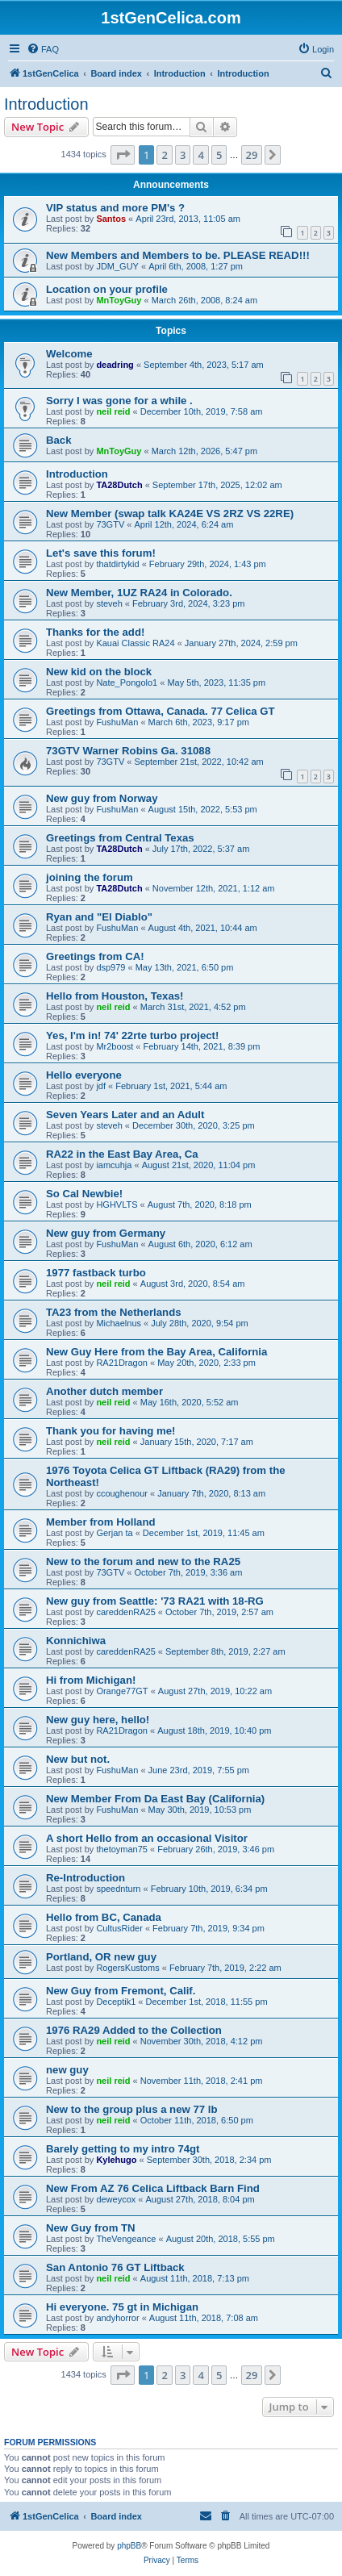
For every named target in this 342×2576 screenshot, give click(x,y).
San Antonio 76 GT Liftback (115, 2267)
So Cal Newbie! (84, 1194)
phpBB (129, 2545)
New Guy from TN (91, 2228)
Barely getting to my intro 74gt (123, 2149)
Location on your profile (107, 289)
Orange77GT (122, 1691)
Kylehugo (116, 2160)
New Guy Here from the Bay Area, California (156, 1352)
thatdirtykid (117, 564)
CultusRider (119, 1928)
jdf (101, 1086)
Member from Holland (101, 1522)
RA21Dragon (122, 1362)
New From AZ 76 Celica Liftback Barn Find (153, 2188)
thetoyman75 (122, 1849)
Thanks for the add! (95, 632)
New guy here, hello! (97, 1720)
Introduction (46, 104)
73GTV (110, 524)
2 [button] (164, 155)
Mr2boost (114, 1046)
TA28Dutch (119, 485)
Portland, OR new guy (101, 1957)
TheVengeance (126, 2239)
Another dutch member (104, 1391)
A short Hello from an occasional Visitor (147, 1838)
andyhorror (117, 2318)
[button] (123, 155)
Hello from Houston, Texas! (114, 996)
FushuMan (117, 722)
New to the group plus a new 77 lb (132, 2109)
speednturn (118, 1888)
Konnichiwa (76, 1641)
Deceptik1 (116, 2001)
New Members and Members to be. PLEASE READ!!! (178, 255)
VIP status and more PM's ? (115, 208)
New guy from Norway (102, 798)
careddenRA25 (125, 1612)
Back (59, 440)
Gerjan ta (114, 1533)
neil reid (113, 411)
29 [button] (252, 155)
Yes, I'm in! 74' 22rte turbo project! (132, 1035)
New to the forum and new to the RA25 (143, 1561)
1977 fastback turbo (96, 1273)
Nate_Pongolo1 (126, 682)
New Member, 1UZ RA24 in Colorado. (139, 593)
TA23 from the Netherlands (113, 1312)
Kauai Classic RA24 (135, 643)
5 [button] (219, 155)
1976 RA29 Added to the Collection (134, 2030)
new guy (67, 2070)
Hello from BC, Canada (103, 1917)
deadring (114, 364)
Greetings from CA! (95, 956)
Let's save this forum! (101, 553)
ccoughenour (122, 1493)
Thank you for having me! (110, 1431)
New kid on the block (99, 672)
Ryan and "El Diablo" (99, 917)
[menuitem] (43, 49)
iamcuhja (113, 1165)
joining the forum (89, 877)
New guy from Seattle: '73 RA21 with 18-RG (155, 1601)
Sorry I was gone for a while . (119, 401)
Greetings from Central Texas (120, 838)
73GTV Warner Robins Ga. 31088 (128, 751)
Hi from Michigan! (91, 1680)
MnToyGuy (118, 300)
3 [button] (183, 155)
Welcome (69, 354)
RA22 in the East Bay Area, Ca (122, 1154)
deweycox (116, 2199)
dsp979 (110, 967)
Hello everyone (84, 1075)
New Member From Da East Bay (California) (155, 1799)
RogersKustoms (127, 1968)
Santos (111, 218)
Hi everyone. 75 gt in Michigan (122, 2307)
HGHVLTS (116, 1204)
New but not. (78, 1759)
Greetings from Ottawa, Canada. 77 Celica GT (160, 711)
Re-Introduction (85, 1878)
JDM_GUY (117, 266)
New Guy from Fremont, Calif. (120, 1991)
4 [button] (200, 155)
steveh (109, 603)
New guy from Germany (105, 1233)
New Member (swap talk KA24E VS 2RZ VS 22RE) (170, 513)
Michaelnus (118, 1323)
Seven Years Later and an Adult (125, 1114)
